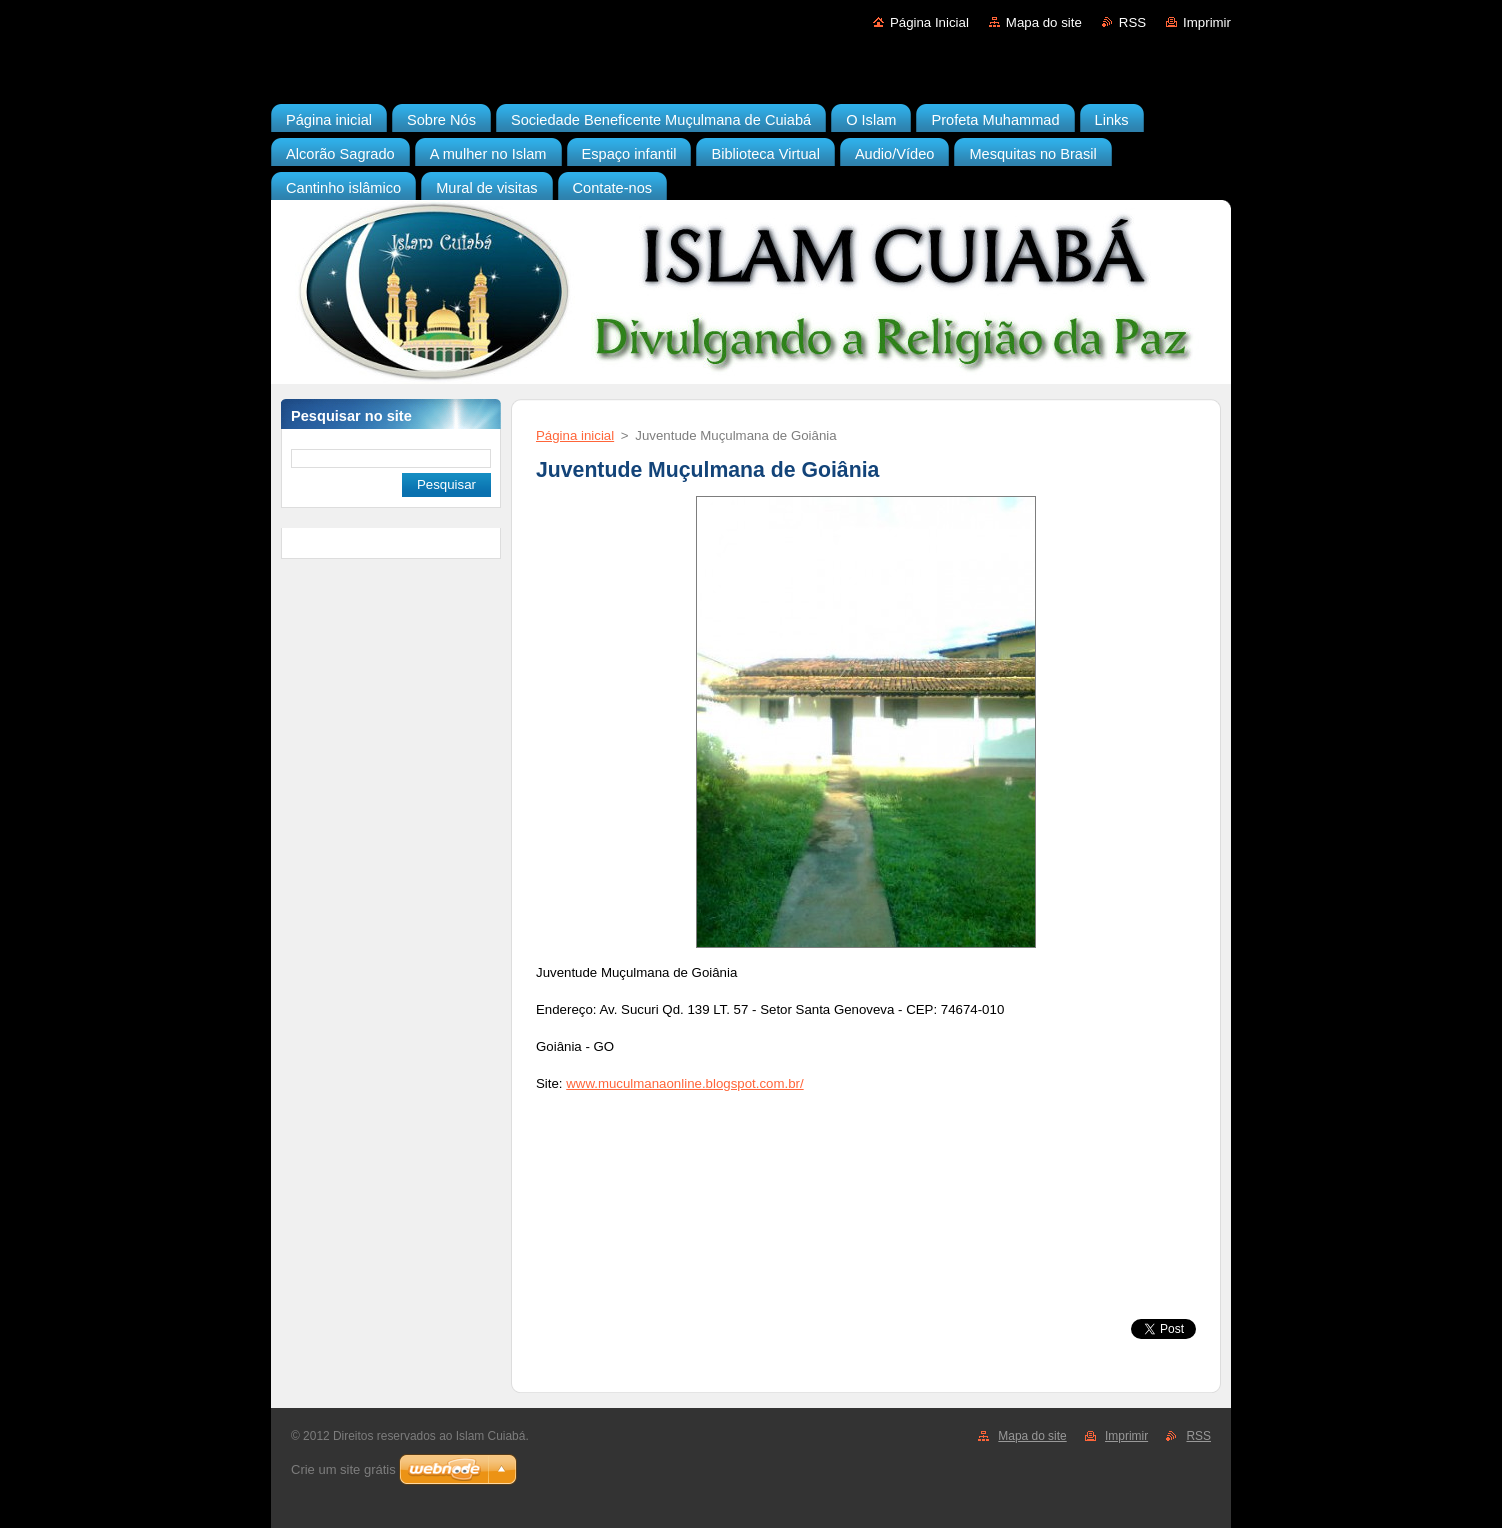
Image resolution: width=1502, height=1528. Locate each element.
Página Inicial (929, 22)
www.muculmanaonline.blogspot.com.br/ (684, 1083)
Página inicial (575, 435)
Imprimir (1207, 22)
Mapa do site (1044, 22)
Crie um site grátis (343, 1469)
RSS (1132, 22)
